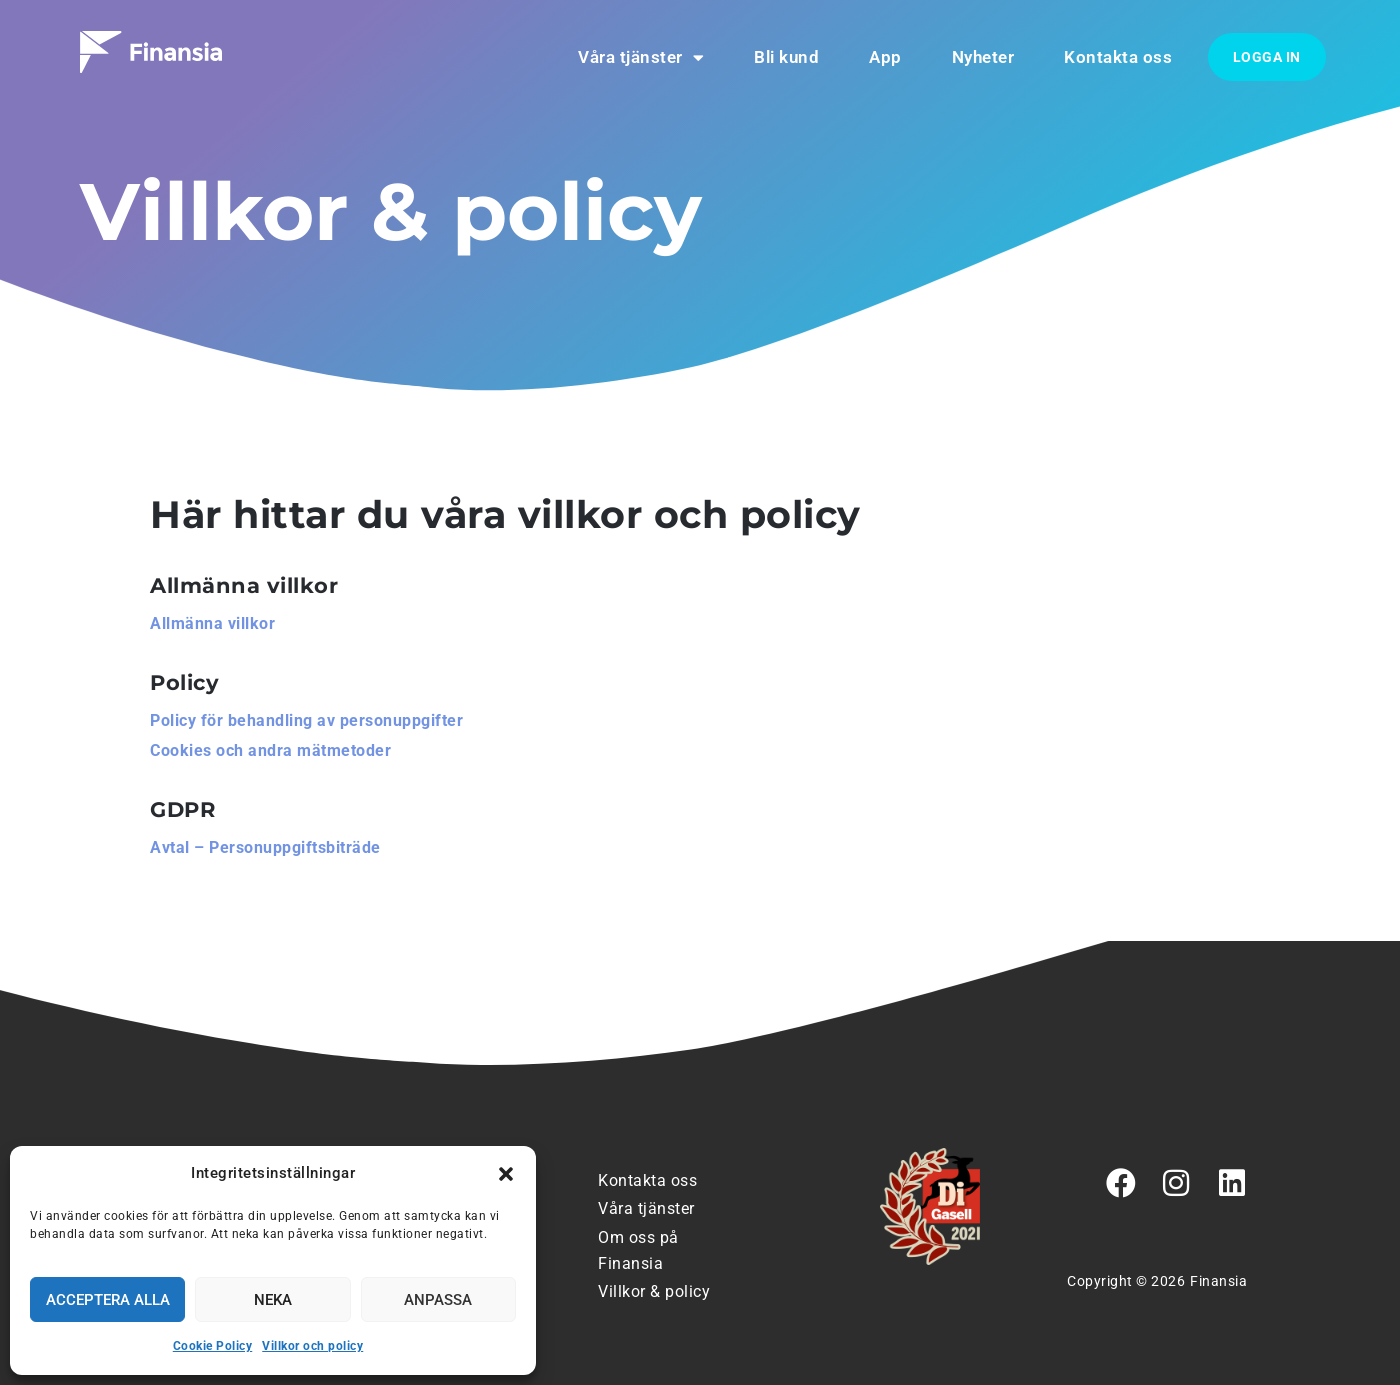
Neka (273, 1300)
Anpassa (438, 1300)
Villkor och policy (312, 1346)
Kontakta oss (1118, 57)
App (885, 57)
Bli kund (786, 57)
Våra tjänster (641, 57)
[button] (506, 1174)
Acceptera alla (108, 1300)
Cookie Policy (213, 1346)
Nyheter (983, 57)
